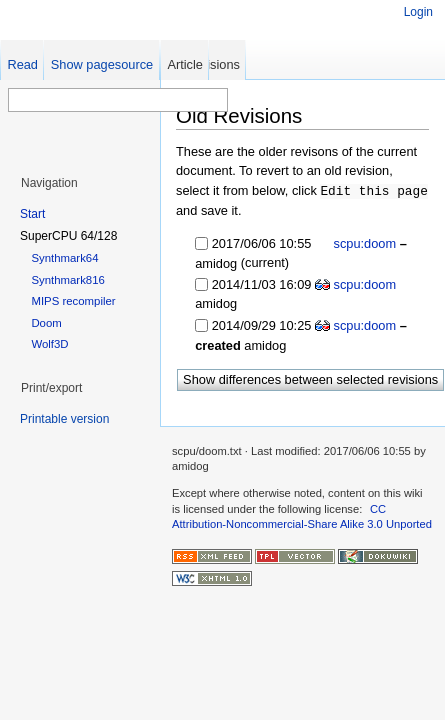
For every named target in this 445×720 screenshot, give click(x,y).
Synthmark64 (64, 258)
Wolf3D (49, 344)
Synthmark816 (67, 280)
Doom (46, 323)
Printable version (64, 419)
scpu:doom (363, 242)
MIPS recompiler (73, 301)
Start (32, 214)
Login (418, 12)
